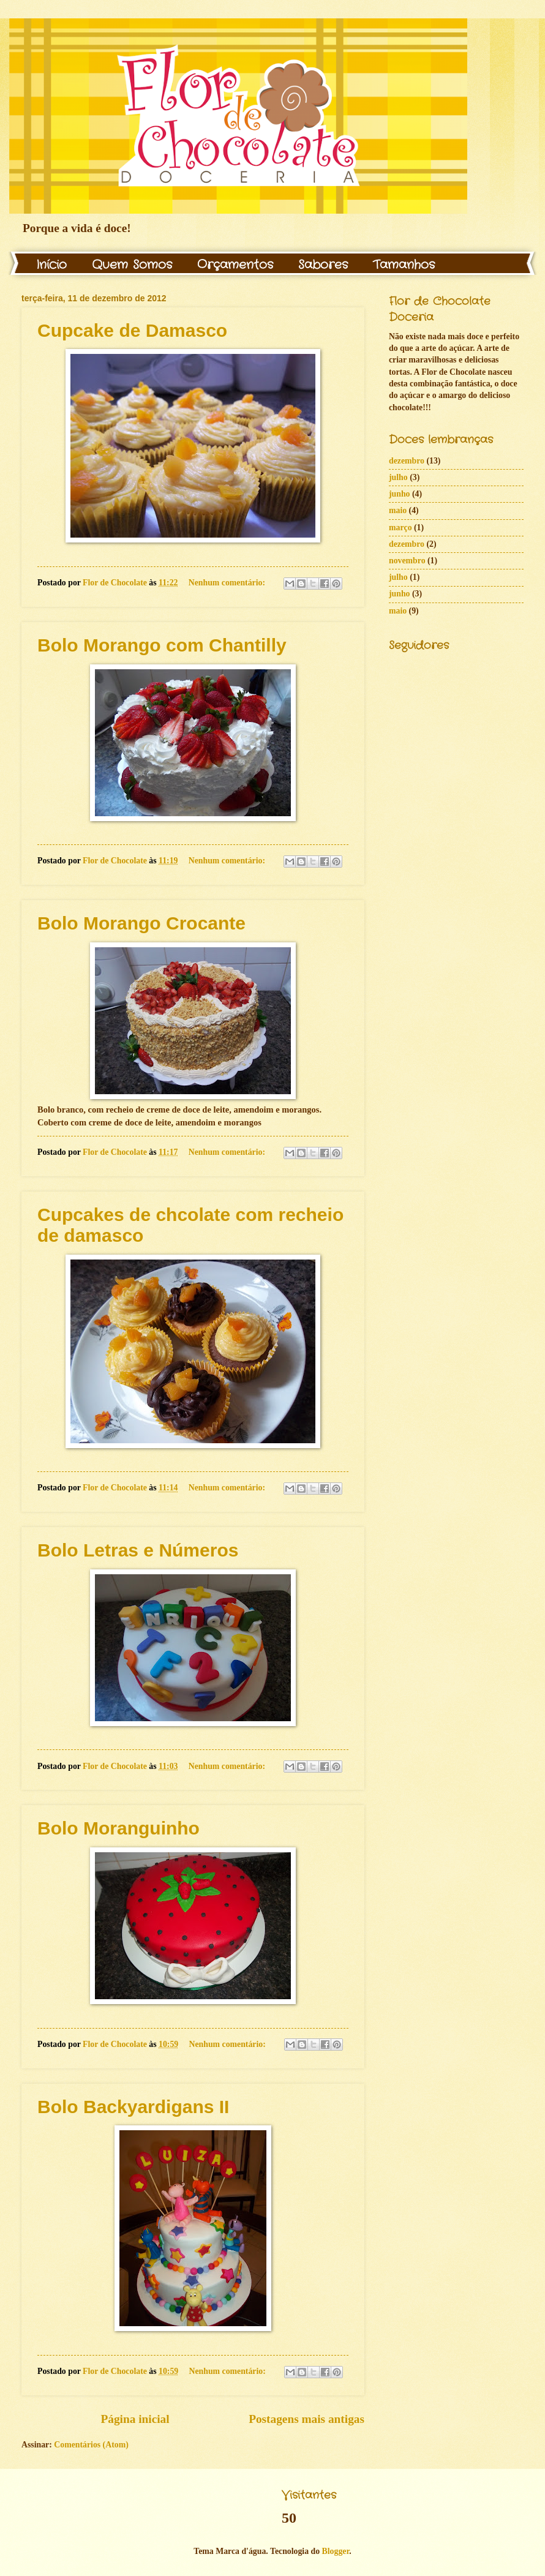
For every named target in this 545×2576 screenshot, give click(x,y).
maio (398, 510)
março (400, 527)
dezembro (406, 460)
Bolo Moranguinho (118, 1828)
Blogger (336, 2551)
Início (51, 265)
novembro (407, 560)
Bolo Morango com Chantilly (162, 645)
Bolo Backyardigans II (133, 2107)
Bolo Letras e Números (137, 1550)
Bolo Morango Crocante (141, 923)
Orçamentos (235, 265)
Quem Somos (132, 265)
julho (398, 477)
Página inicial (135, 2419)
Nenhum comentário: (228, 582)
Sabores (323, 265)
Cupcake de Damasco (132, 330)
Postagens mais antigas (306, 2419)
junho (399, 493)
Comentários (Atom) (91, 2444)
